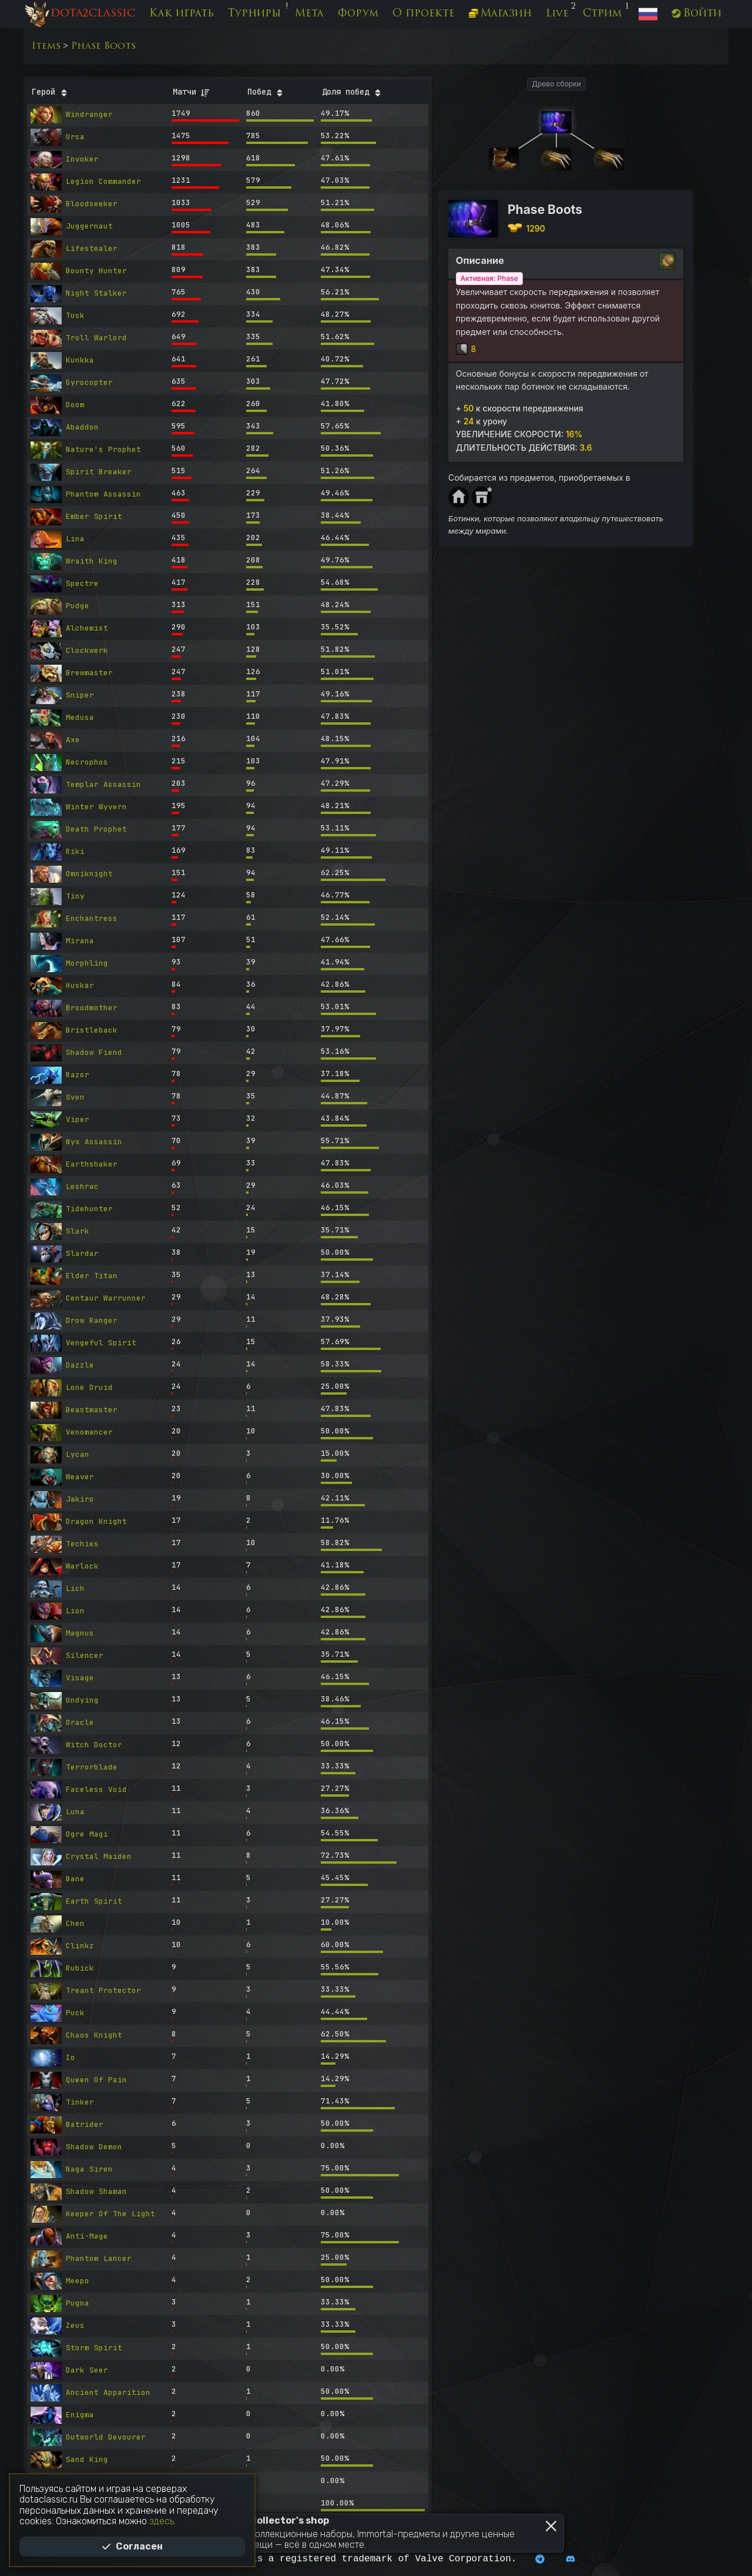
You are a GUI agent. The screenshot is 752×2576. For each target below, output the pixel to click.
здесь (161, 2521)
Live (557, 14)
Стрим (602, 14)
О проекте (423, 14)
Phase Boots (103, 46)
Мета (309, 14)
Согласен (132, 2546)
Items (46, 46)
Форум (358, 14)
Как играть (181, 14)
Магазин (500, 14)
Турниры (254, 14)
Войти (696, 14)
